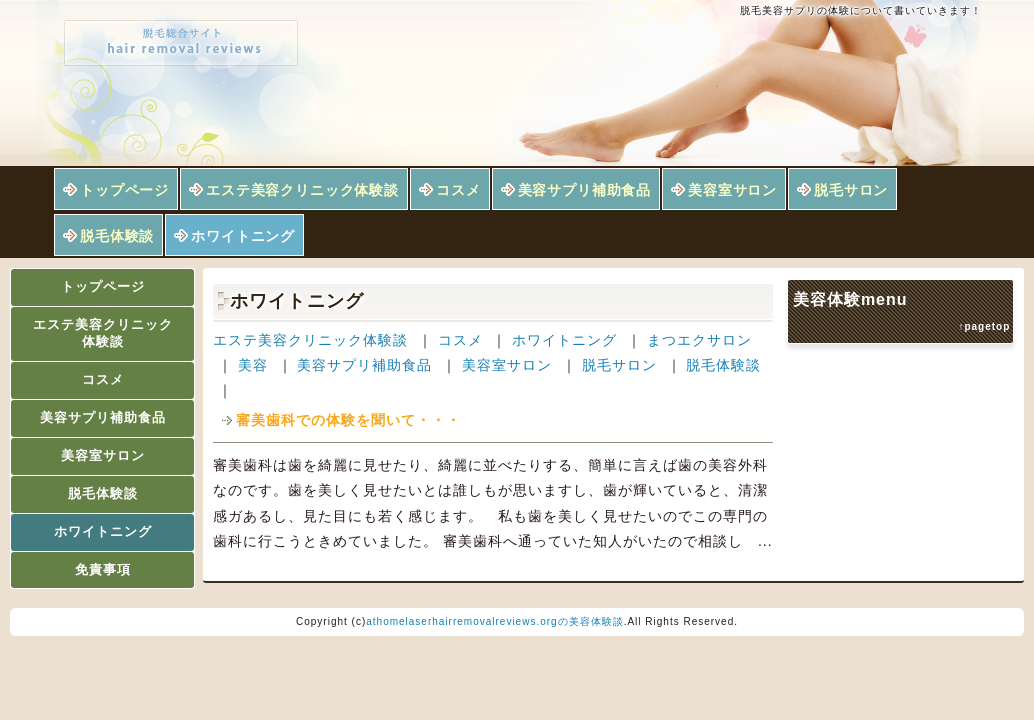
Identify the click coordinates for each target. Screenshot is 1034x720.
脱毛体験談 (117, 236)
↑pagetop (984, 326)
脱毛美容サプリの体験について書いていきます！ (861, 10)
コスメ (458, 190)
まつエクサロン (699, 340)
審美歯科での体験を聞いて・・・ (348, 420)
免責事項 (103, 569)
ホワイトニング (243, 236)
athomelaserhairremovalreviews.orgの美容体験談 (494, 621)
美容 (253, 365)
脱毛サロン (851, 190)
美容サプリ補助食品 (585, 190)
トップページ (124, 190)
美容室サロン (732, 190)
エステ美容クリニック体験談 (302, 190)
